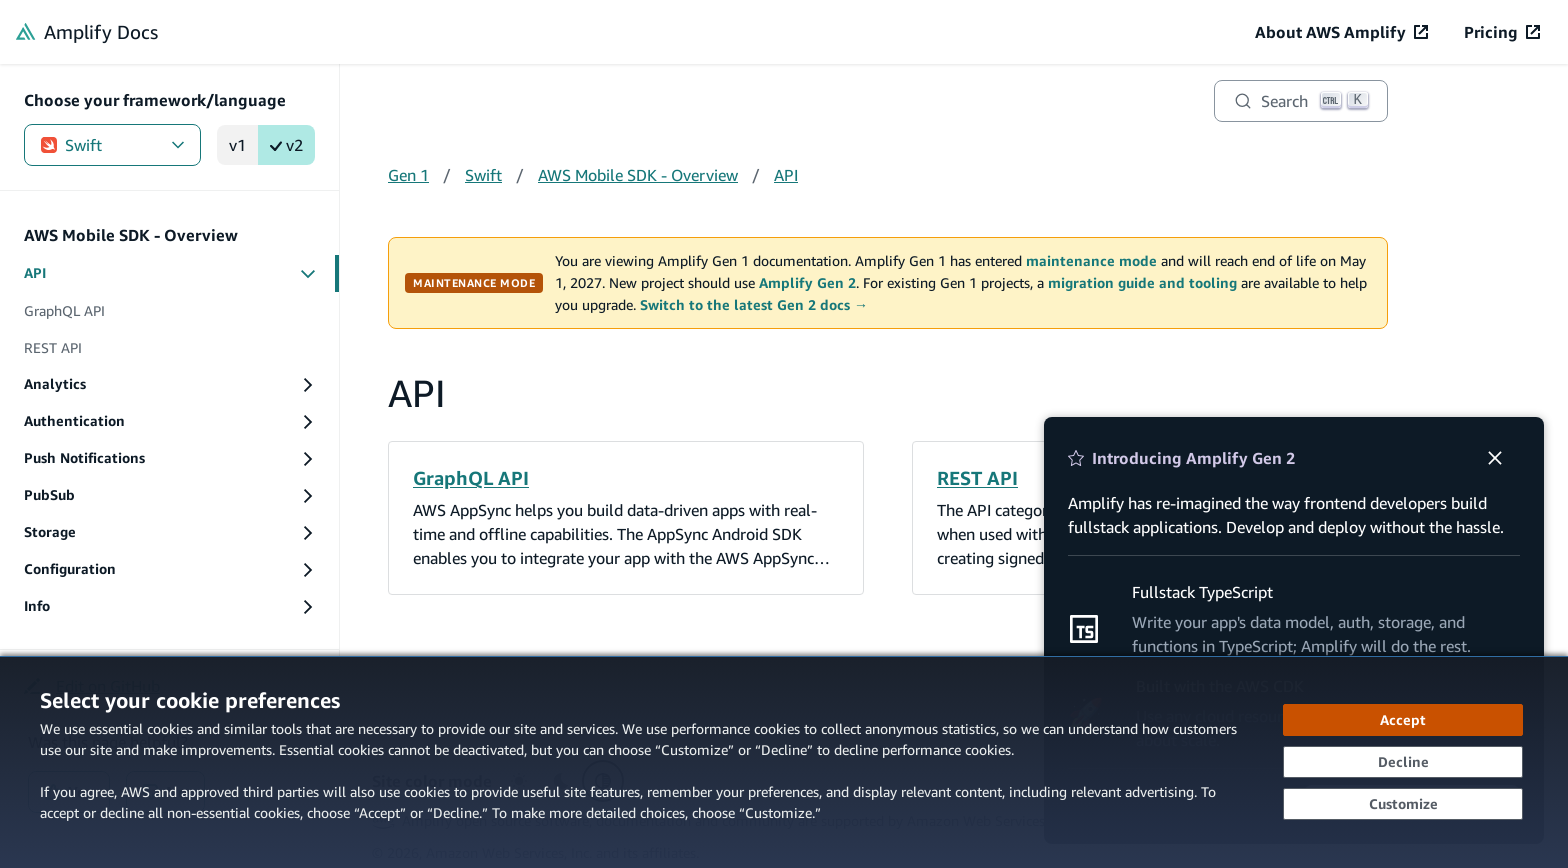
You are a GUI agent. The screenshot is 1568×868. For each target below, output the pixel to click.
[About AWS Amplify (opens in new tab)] (1341, 32)
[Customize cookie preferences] (1403, 804)
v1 (237, 145)
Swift (112, 145)
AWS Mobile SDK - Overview (638, 175)
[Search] (1301, 101)
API (786, 175)
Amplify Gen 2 (807, 283)
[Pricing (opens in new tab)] (1502, 32)
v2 (286, 145)
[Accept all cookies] (1403, 720)
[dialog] (784, 762)
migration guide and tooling (1142, 283)
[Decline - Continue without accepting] (1403, 762)
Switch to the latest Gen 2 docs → (754, 305)
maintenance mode (1091, 261)
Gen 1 (408, 175)
